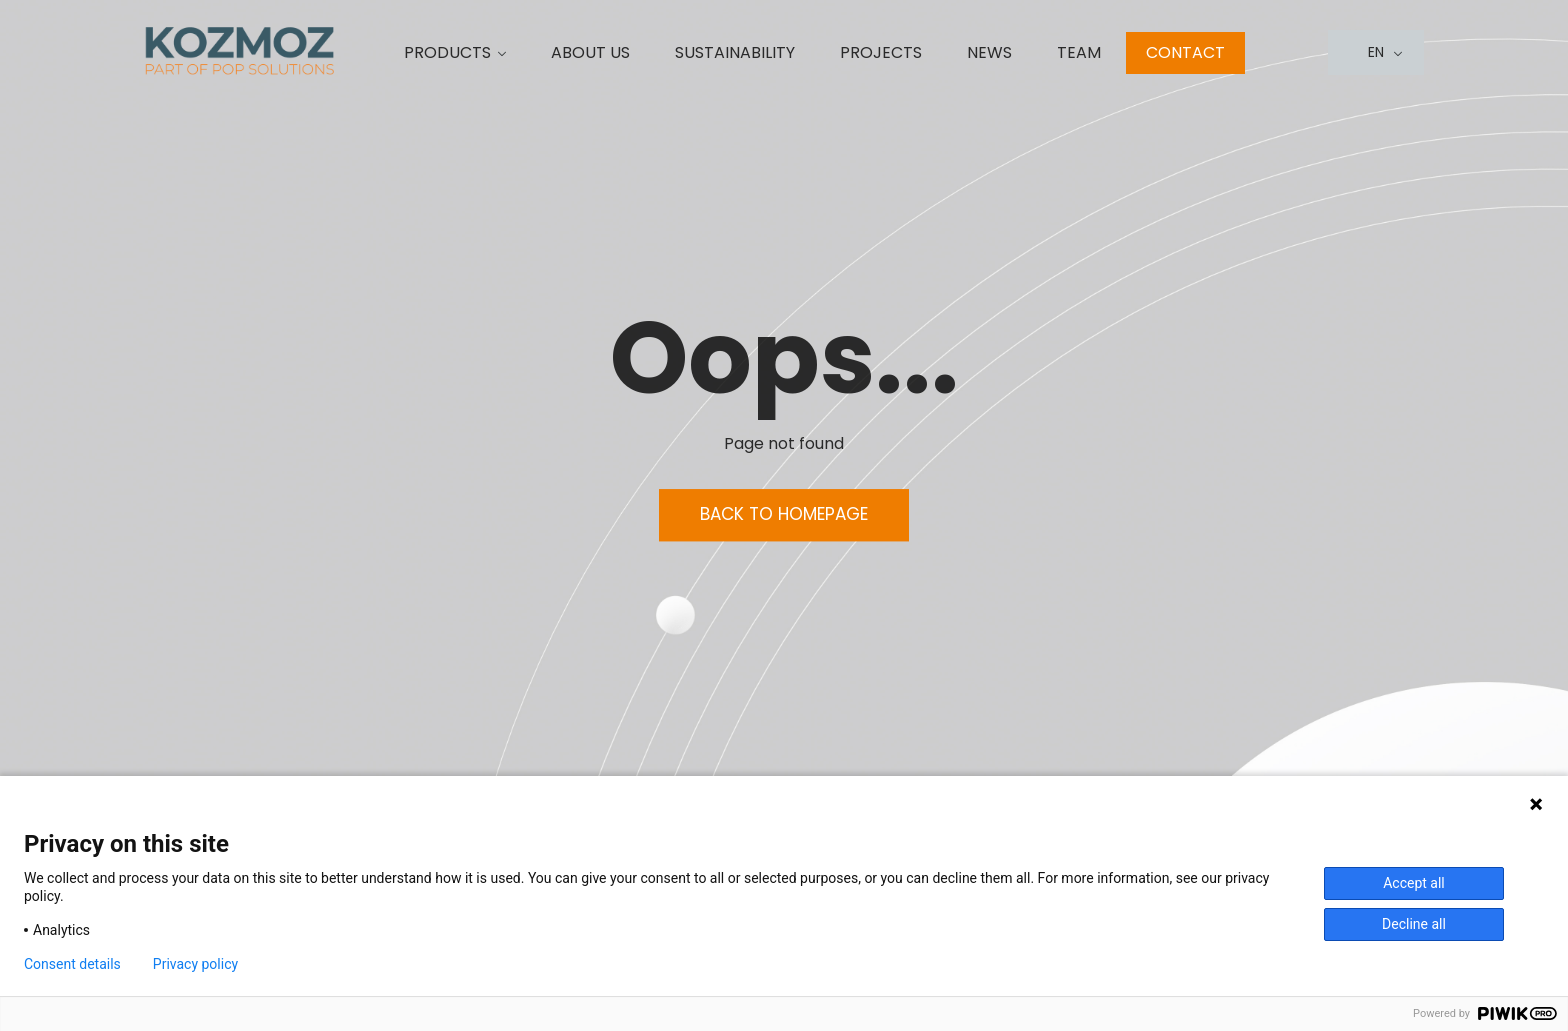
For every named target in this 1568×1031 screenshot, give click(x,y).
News (989, 53)
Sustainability (735, 53)
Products (447, 53)
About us (590, 53)
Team (1079, 53)
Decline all (1414, 924)
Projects (881, 53)
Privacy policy (195, 964)
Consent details (72, 964)
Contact (1185, 53)
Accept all (1414, 883)
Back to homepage (784, 515)
